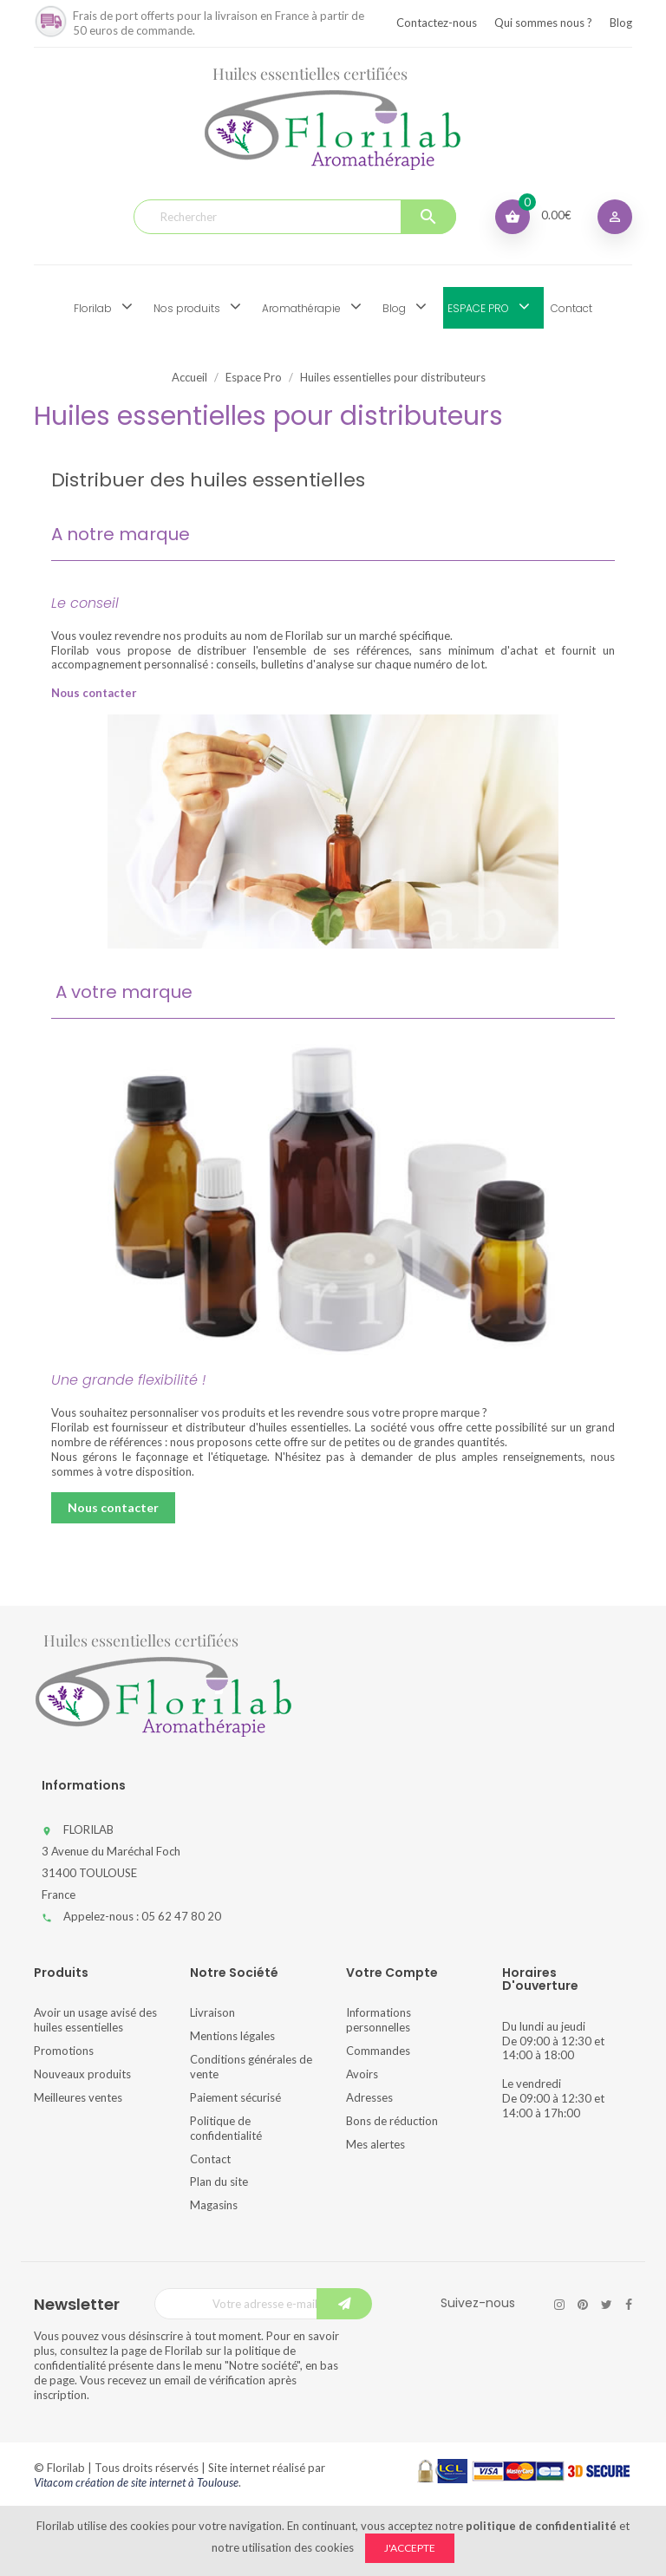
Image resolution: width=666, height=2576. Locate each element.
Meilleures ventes (78, 2097)
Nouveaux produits (82, 2074)
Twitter (606, 2304)
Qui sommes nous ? (543, 22)
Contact (210, 2159)
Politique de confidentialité (226, 2128)
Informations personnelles (378, 2019)
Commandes (378, 2051)
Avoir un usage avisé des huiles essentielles (95, 2019)
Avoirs (362, 2074)
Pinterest (583, 2304)
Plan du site (219, 2181)
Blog (621, 22)
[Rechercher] (295, 216)
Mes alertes (375, 2144)
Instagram (559, 2304)
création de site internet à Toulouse (156, 2482)
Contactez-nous (436, 22)
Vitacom (53, 2482)
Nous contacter (113, 1507)
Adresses (369, 2097)
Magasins (214, 2205)
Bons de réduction (392, 2121)
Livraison (212, 2012)
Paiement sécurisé (235, 2097)
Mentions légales (232, 2036)
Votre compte (392, 1972)
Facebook (628, 2304)
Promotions (64, 2051)
